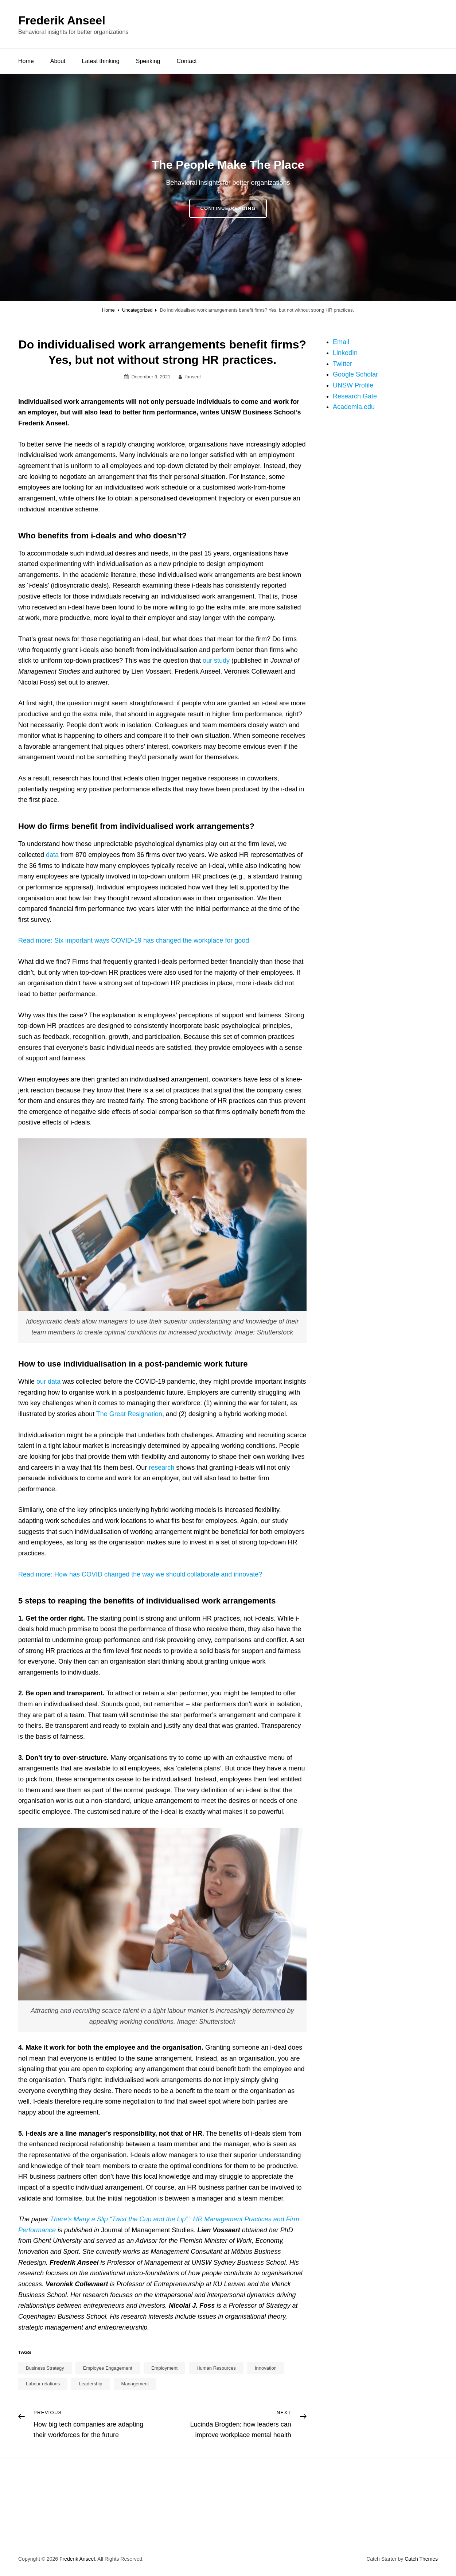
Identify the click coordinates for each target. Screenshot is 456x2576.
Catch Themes (421, 2559)
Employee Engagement (107, 2368)
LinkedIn (345, 352)
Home (26, 61)
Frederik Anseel (61, 20)
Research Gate (355, 396)
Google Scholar (355, 374)
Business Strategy (45, 2368)
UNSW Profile (353, 385)
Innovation (266, 2368)
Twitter (342, 363)
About (58, 61)
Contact (186, 61)
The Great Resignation (129, 1414)
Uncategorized (137, 310)
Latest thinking (101, 61)
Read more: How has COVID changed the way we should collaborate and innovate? (140, 1574)
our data (48, 1381)
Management (135, 2383)
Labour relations (43, 2383)
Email (341, 342)
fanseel (192, 376)
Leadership (90, 2383)
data (52, 854)
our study (216, 660)
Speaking (148, 61)
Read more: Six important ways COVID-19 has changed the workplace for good (133, 940)
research (161, 1467)
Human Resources (216, 2368)
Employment (164, 2368)
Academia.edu (354, 406)
